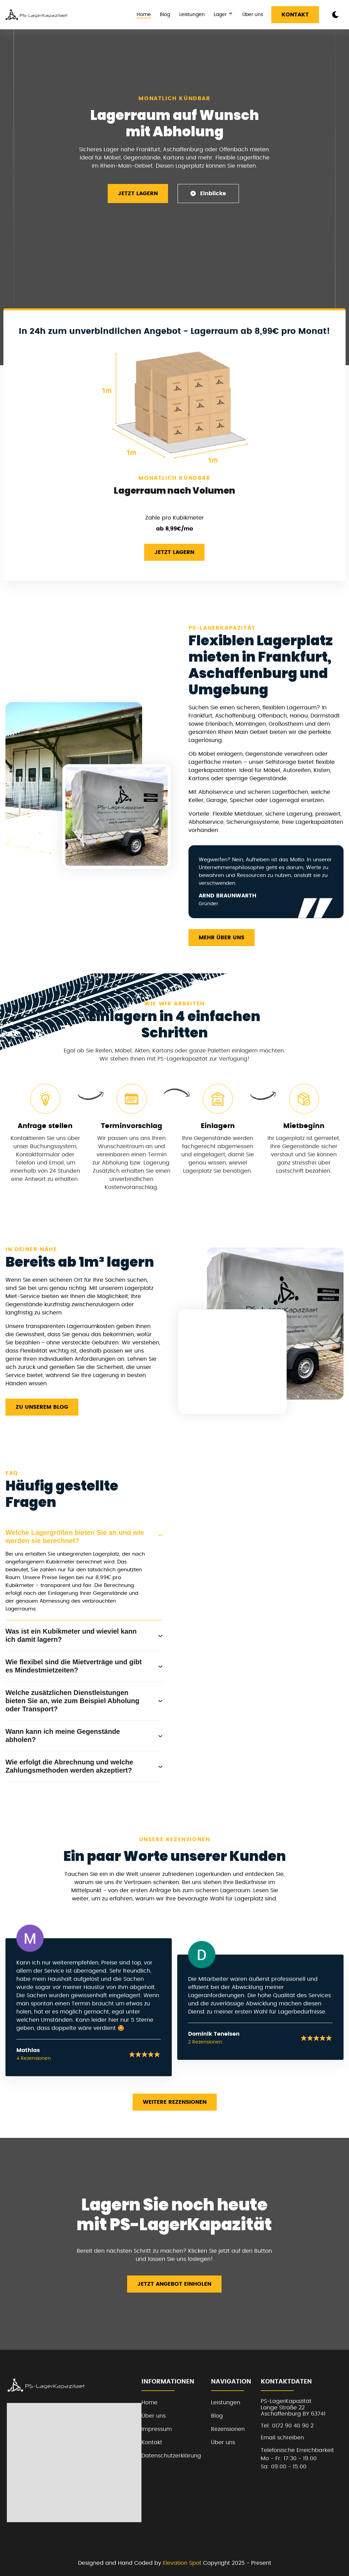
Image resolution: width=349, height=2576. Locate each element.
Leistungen (192, 14)
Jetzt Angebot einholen (174, 2284)
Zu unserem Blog (42, 1407)
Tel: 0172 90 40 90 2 (287, 2425)
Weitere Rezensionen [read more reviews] (175, 2102)
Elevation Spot (182, 2563)
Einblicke (208, 193)
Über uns (252, 14)
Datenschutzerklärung (171, 2455)
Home (144, 14)
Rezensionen (228, 2429)
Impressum (156, 2429)
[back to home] (36, 15)
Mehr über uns (221, 937)
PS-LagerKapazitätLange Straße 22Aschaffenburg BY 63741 (293, 2407)
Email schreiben (282, 2437)
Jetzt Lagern (138, 193)
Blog (165, 14)
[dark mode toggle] (335, 14)
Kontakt (295, 14)
